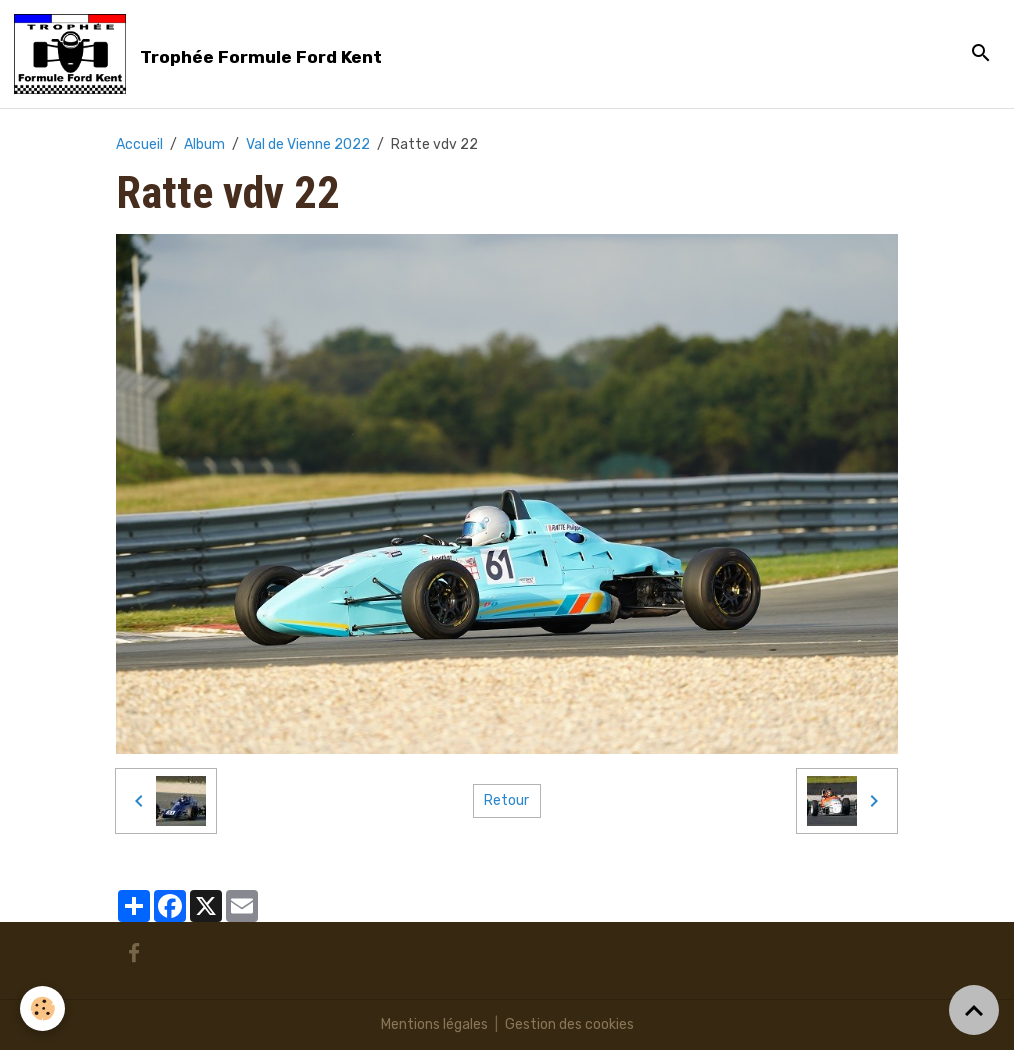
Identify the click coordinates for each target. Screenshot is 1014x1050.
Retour (506, 800)
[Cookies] (42, 1008)
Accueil (139, 144)
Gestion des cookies (569, 1024)
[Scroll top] (974, 1010)
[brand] (201, 54)
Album (204, 144)
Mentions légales (434, 1024)
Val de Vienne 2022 (308, 144)
